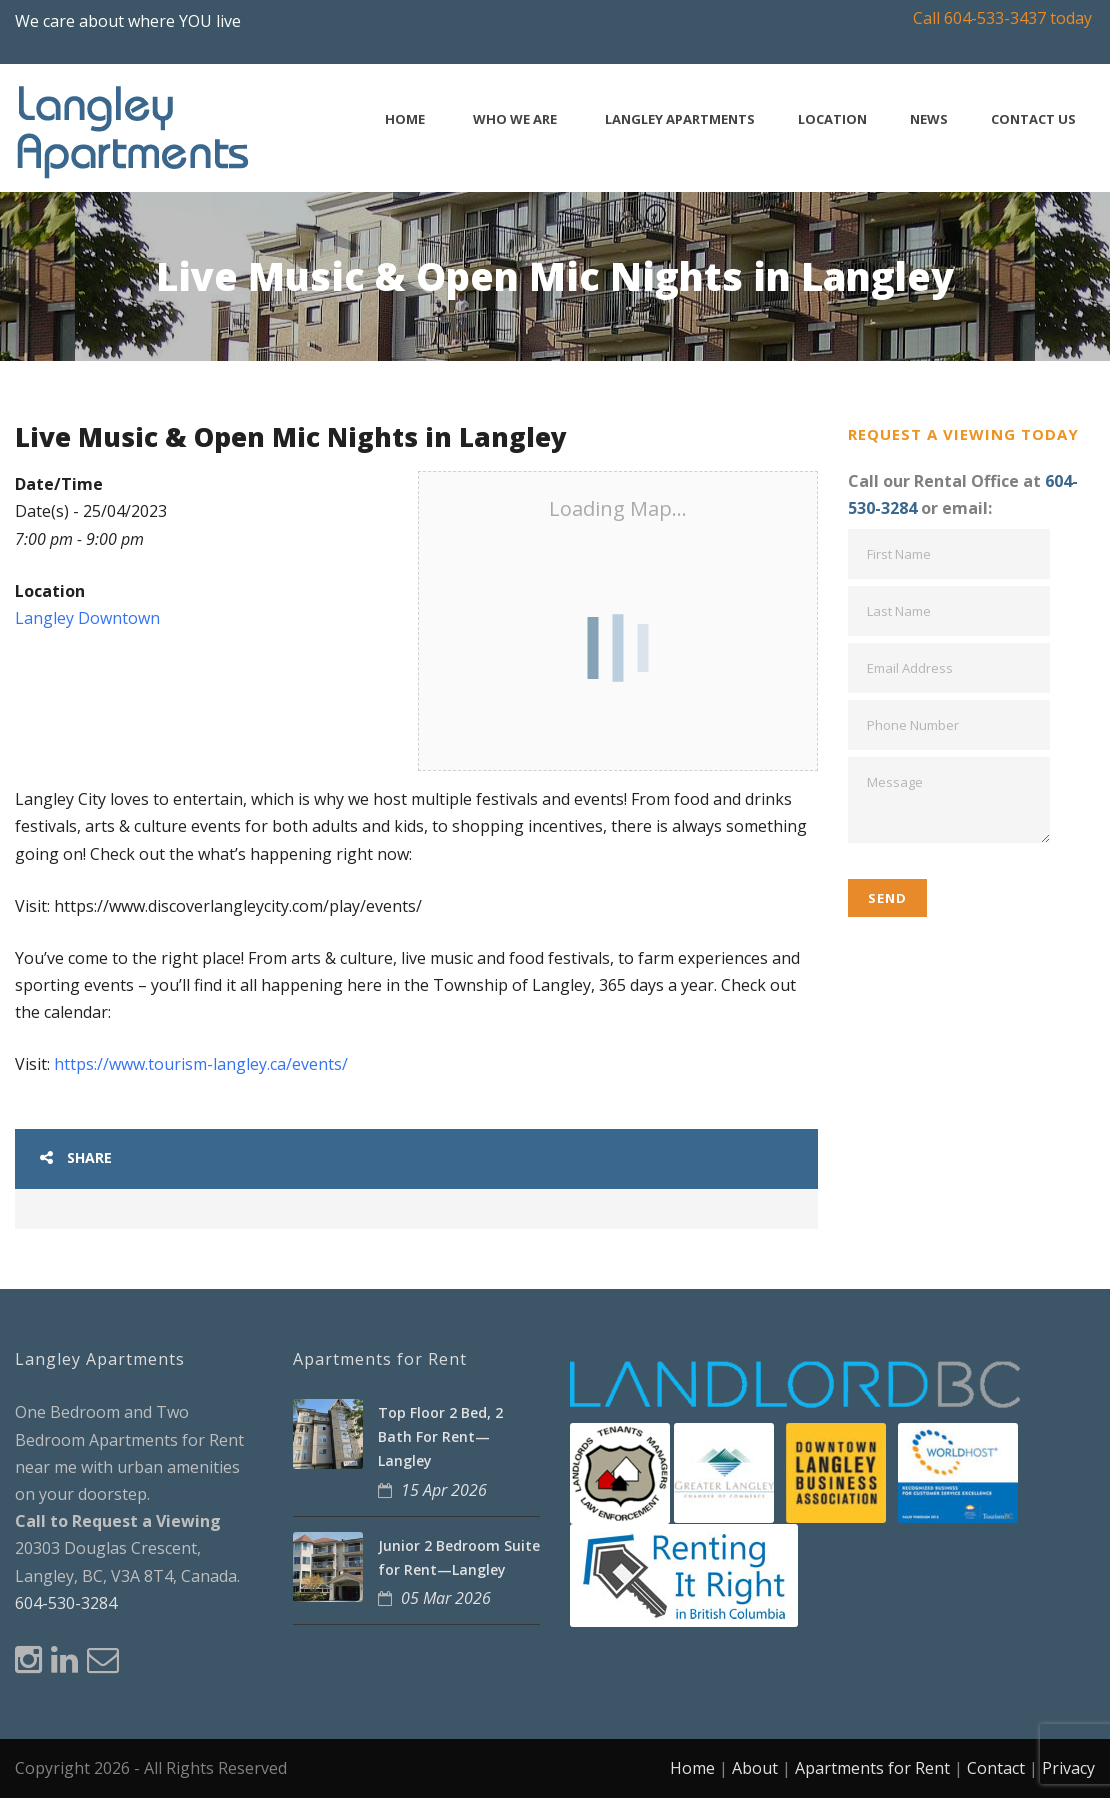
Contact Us (1033, 119)
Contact (996, 1768)
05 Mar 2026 (446, 1598)
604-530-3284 (66, 1603)
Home (405, 119)
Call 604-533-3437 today (1002, 18)
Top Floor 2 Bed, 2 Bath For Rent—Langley (440, 1436)
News (929, 119)
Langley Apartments (680, 119)
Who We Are (515, 119)
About (755, 1768)
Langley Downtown (87, 618)
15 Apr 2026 (444, 1490)
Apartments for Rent (872, 1768)
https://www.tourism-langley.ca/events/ (201, 1064)
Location (832, 119)
